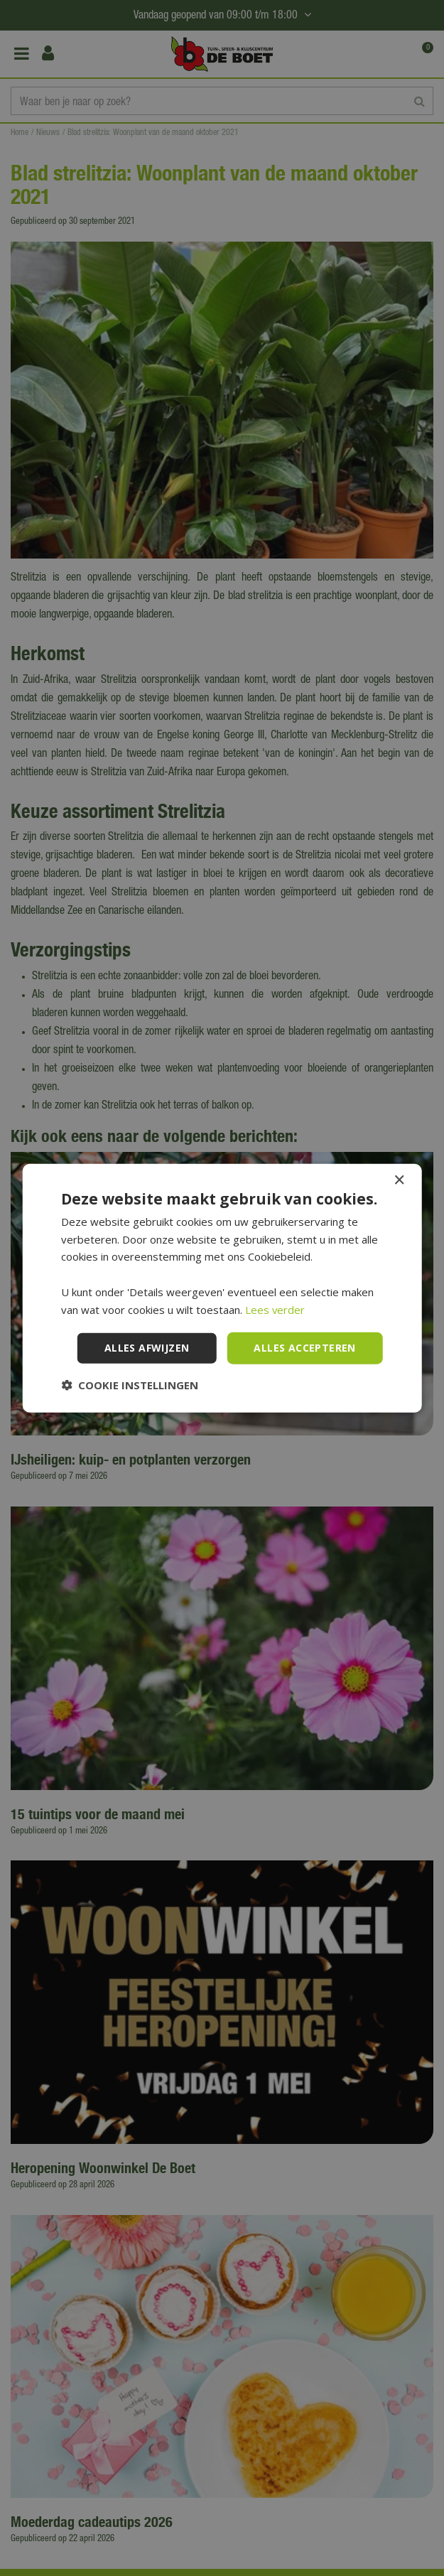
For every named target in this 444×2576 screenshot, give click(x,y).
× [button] (399, 1180)
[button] (129, 1385)
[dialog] (222, 1288)
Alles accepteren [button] (304, 1347)
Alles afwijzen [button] (147, 1347)
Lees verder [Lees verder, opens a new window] (275, 1309)
